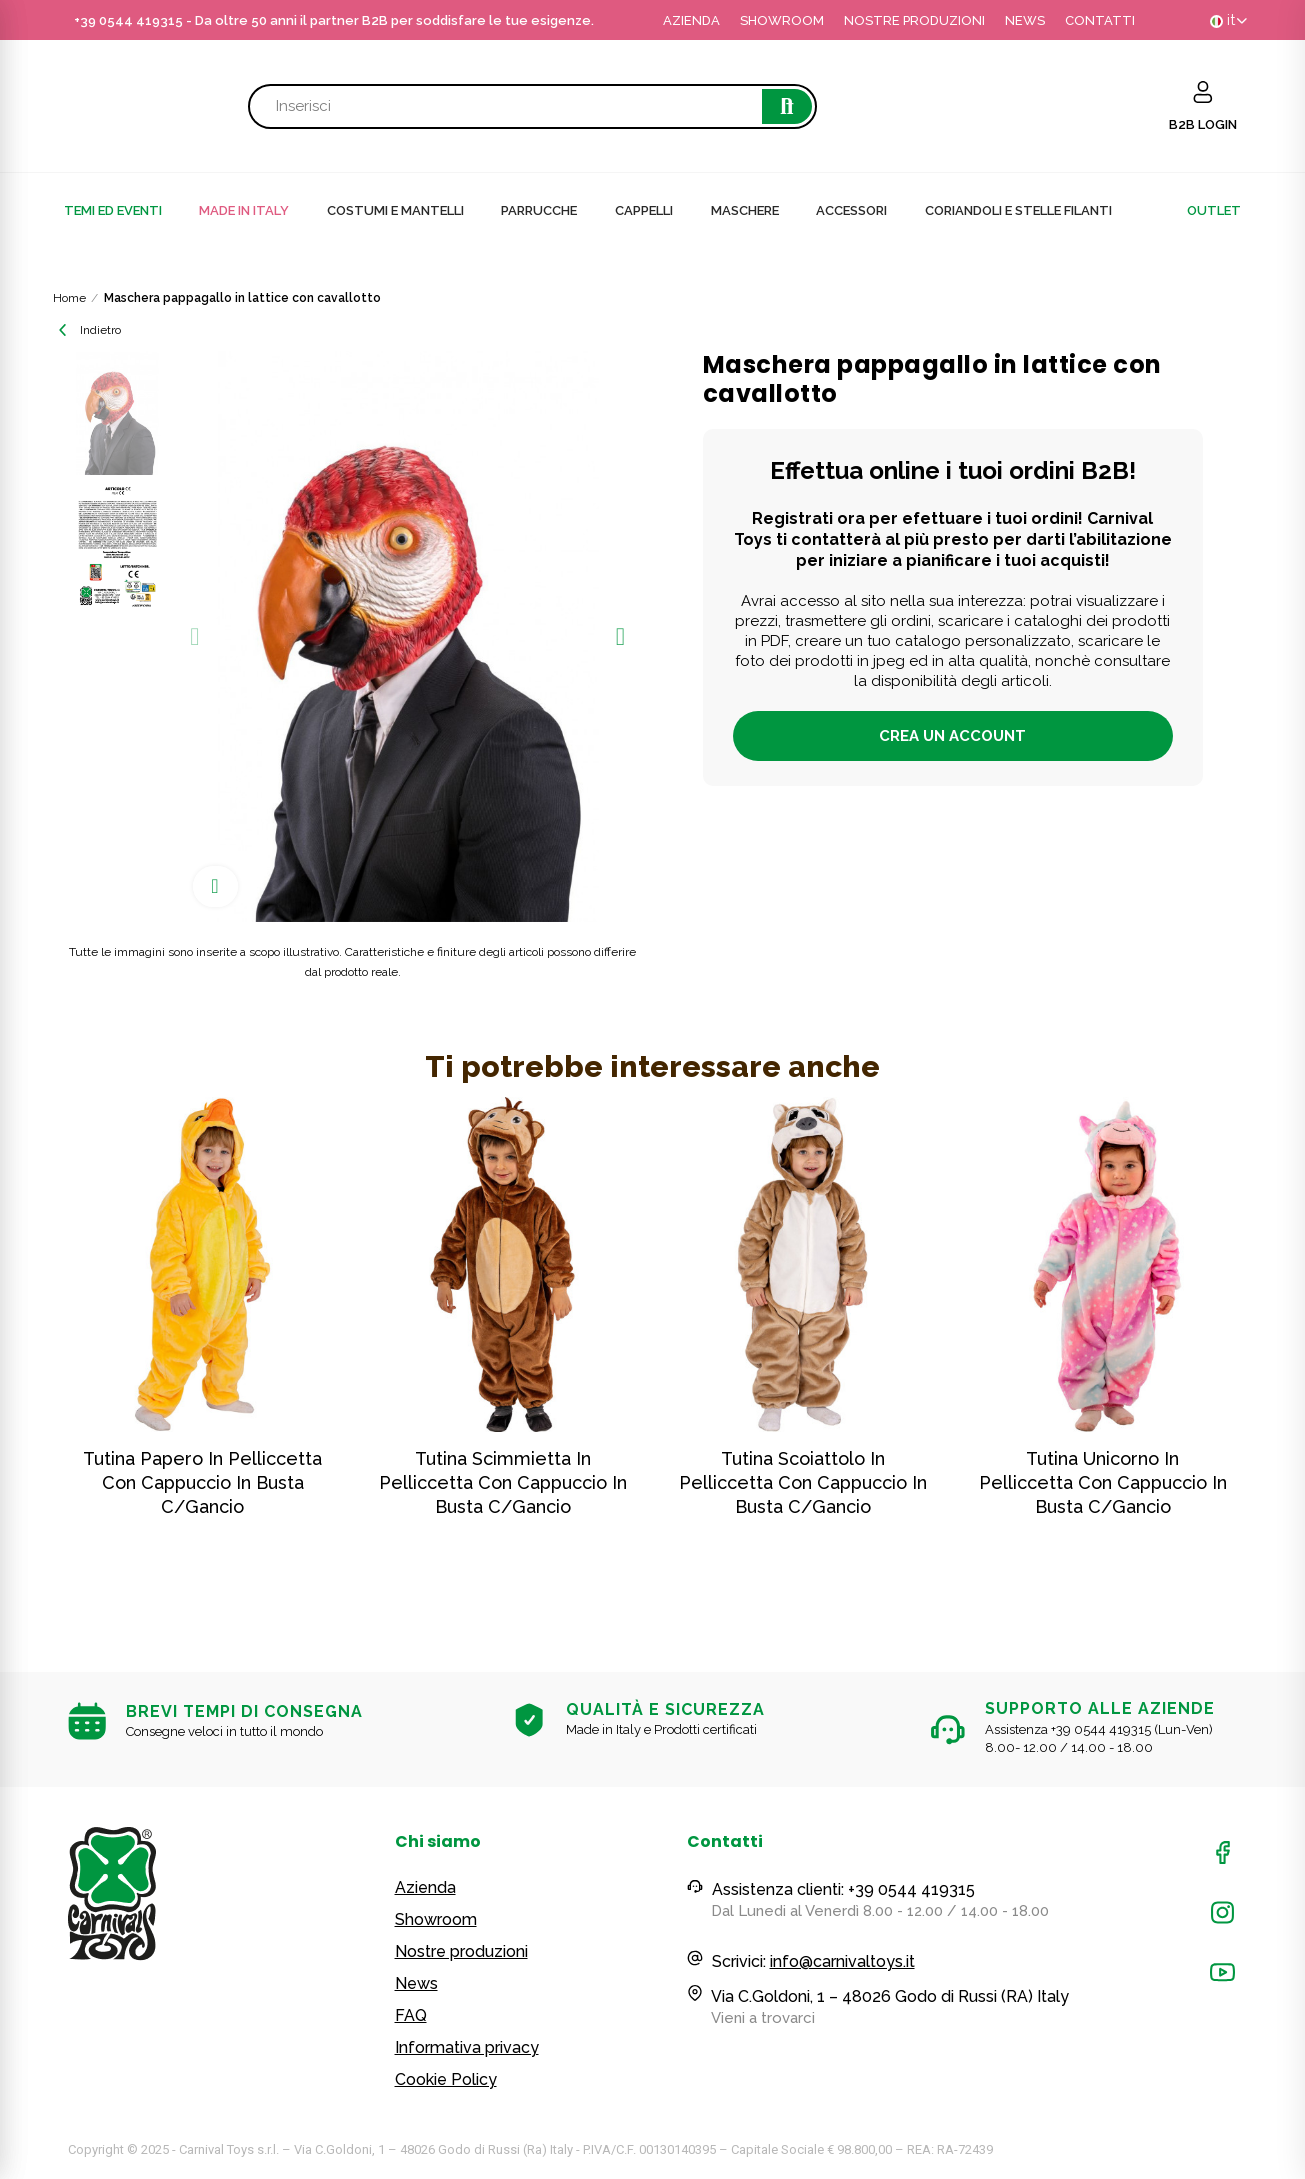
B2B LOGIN (1203, 124)
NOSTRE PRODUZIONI (914, 20)
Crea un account (952, 736)
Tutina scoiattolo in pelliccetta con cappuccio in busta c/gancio (803, 1482)
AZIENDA (691, 20)
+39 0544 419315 (128, 20)
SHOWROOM (782, 20)
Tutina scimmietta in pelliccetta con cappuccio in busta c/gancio (503, 1482)
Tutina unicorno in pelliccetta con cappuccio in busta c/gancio (1103, 1482)
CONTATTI (1100, 20)
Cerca (787, 106)
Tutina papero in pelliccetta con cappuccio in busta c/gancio (202, 1482)
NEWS (1025, 20)
